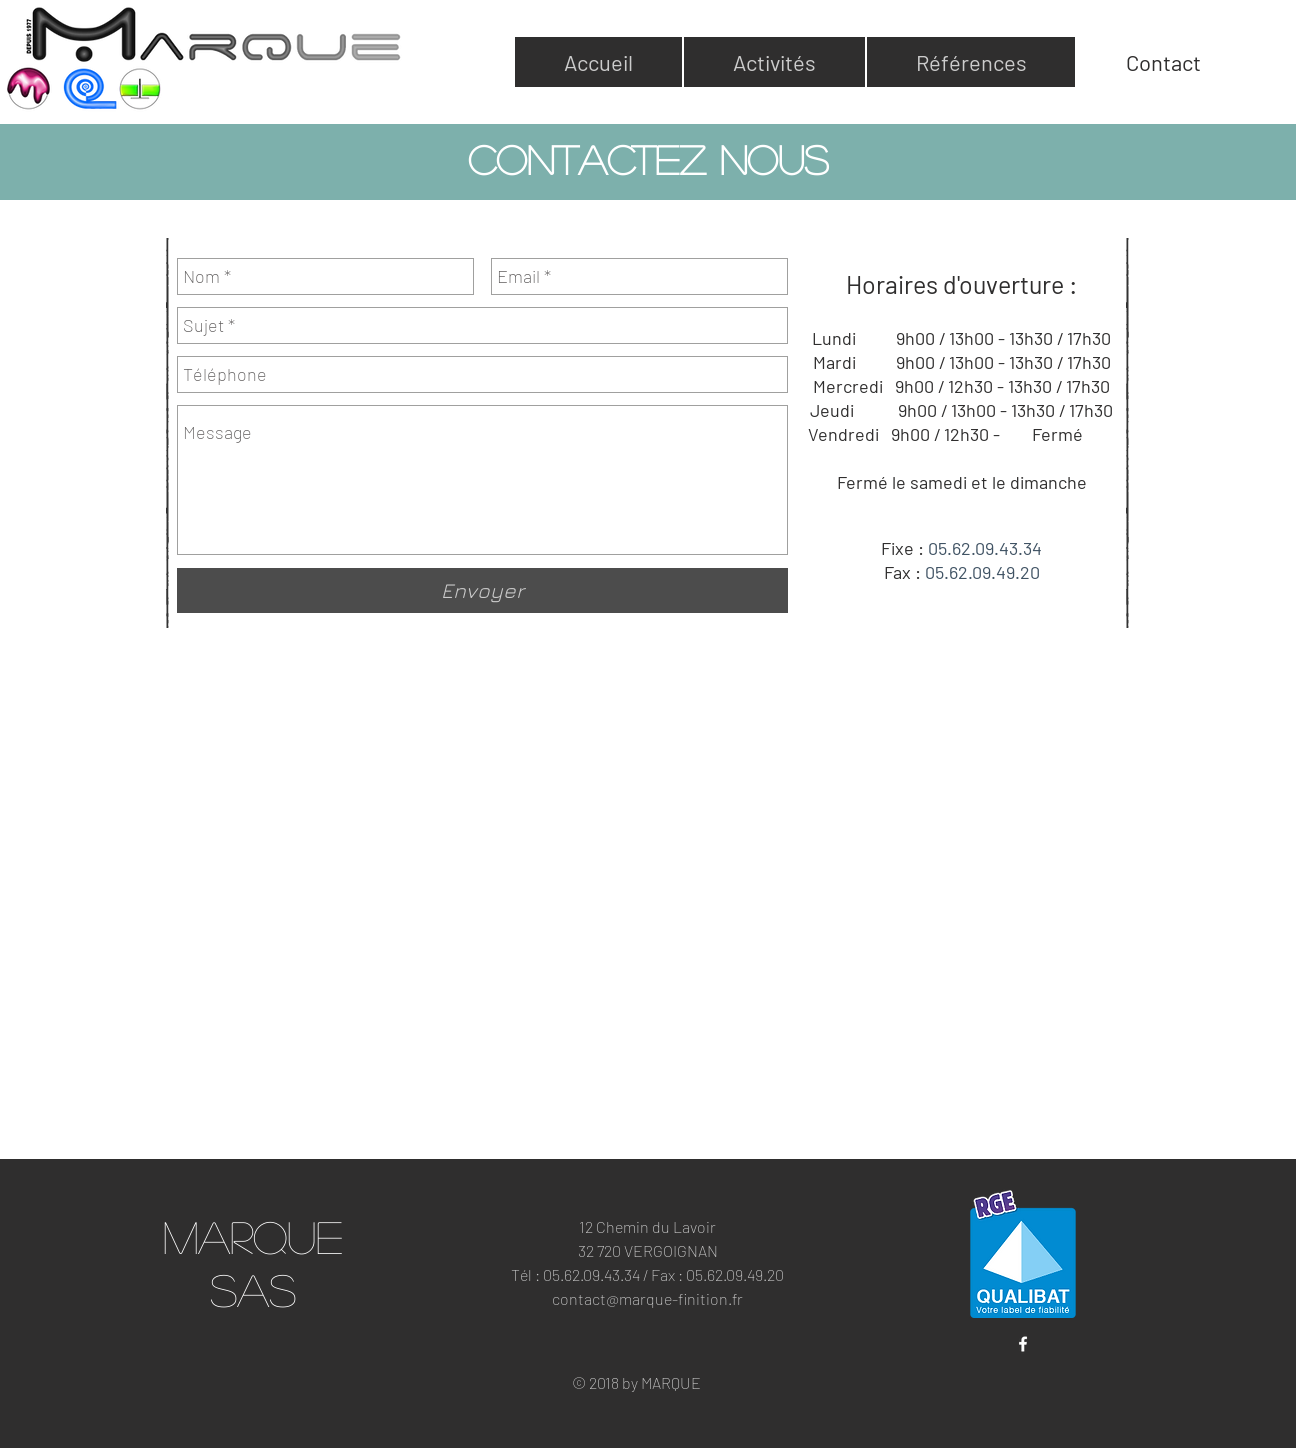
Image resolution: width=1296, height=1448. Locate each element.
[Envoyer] (482, 590)
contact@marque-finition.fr (647, 1298)
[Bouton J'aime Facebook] (1023, 1381)
